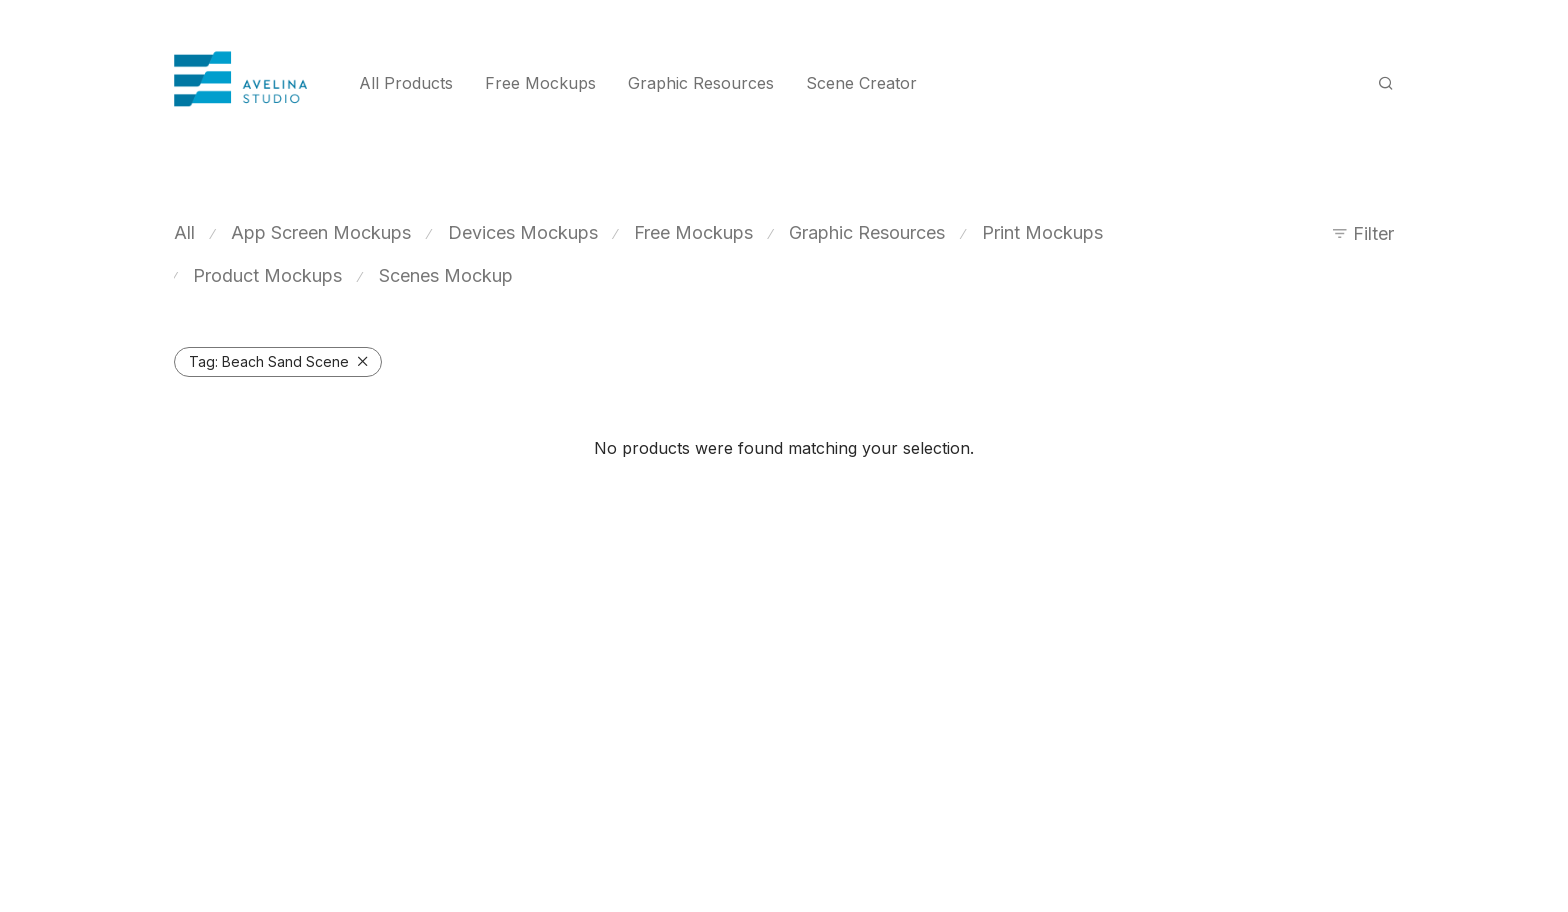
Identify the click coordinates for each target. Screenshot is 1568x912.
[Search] (1386, 83)
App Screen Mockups (321, 232)
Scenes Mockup (446, 275)
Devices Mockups (523, 232)
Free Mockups (540, 83)
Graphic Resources (701, 83)
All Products (406, 83)
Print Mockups (1042, 232)
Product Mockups (267, 275)
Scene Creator (861, 83)
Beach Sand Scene (269, 361)
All (184, 232)
